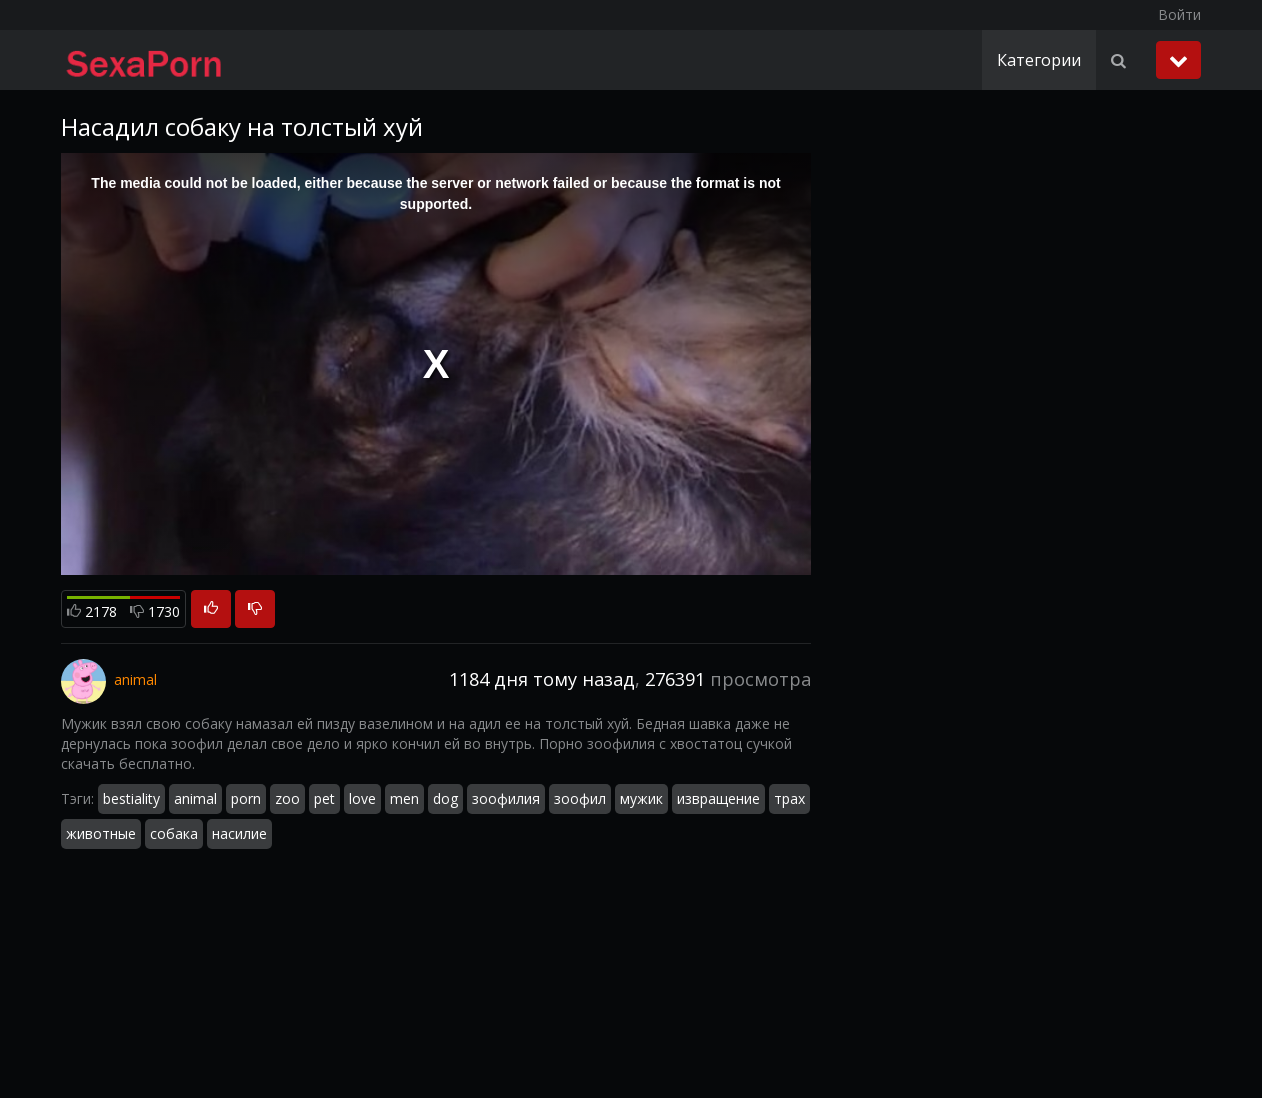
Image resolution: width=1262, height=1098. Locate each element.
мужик (641, 798)
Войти (1179, 14)
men (404, 798)
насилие (239, 833)
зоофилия (506, 798)
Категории (1039, 60)
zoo (287, 798)
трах (789, 798)
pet (324, 798)
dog (445, 798)
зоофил (580, 798)
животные (101, 833)
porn (246, 798)
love (362, 798)
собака (174, 833)
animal (195, 798)
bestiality (131, 798)
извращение (718, 798)
